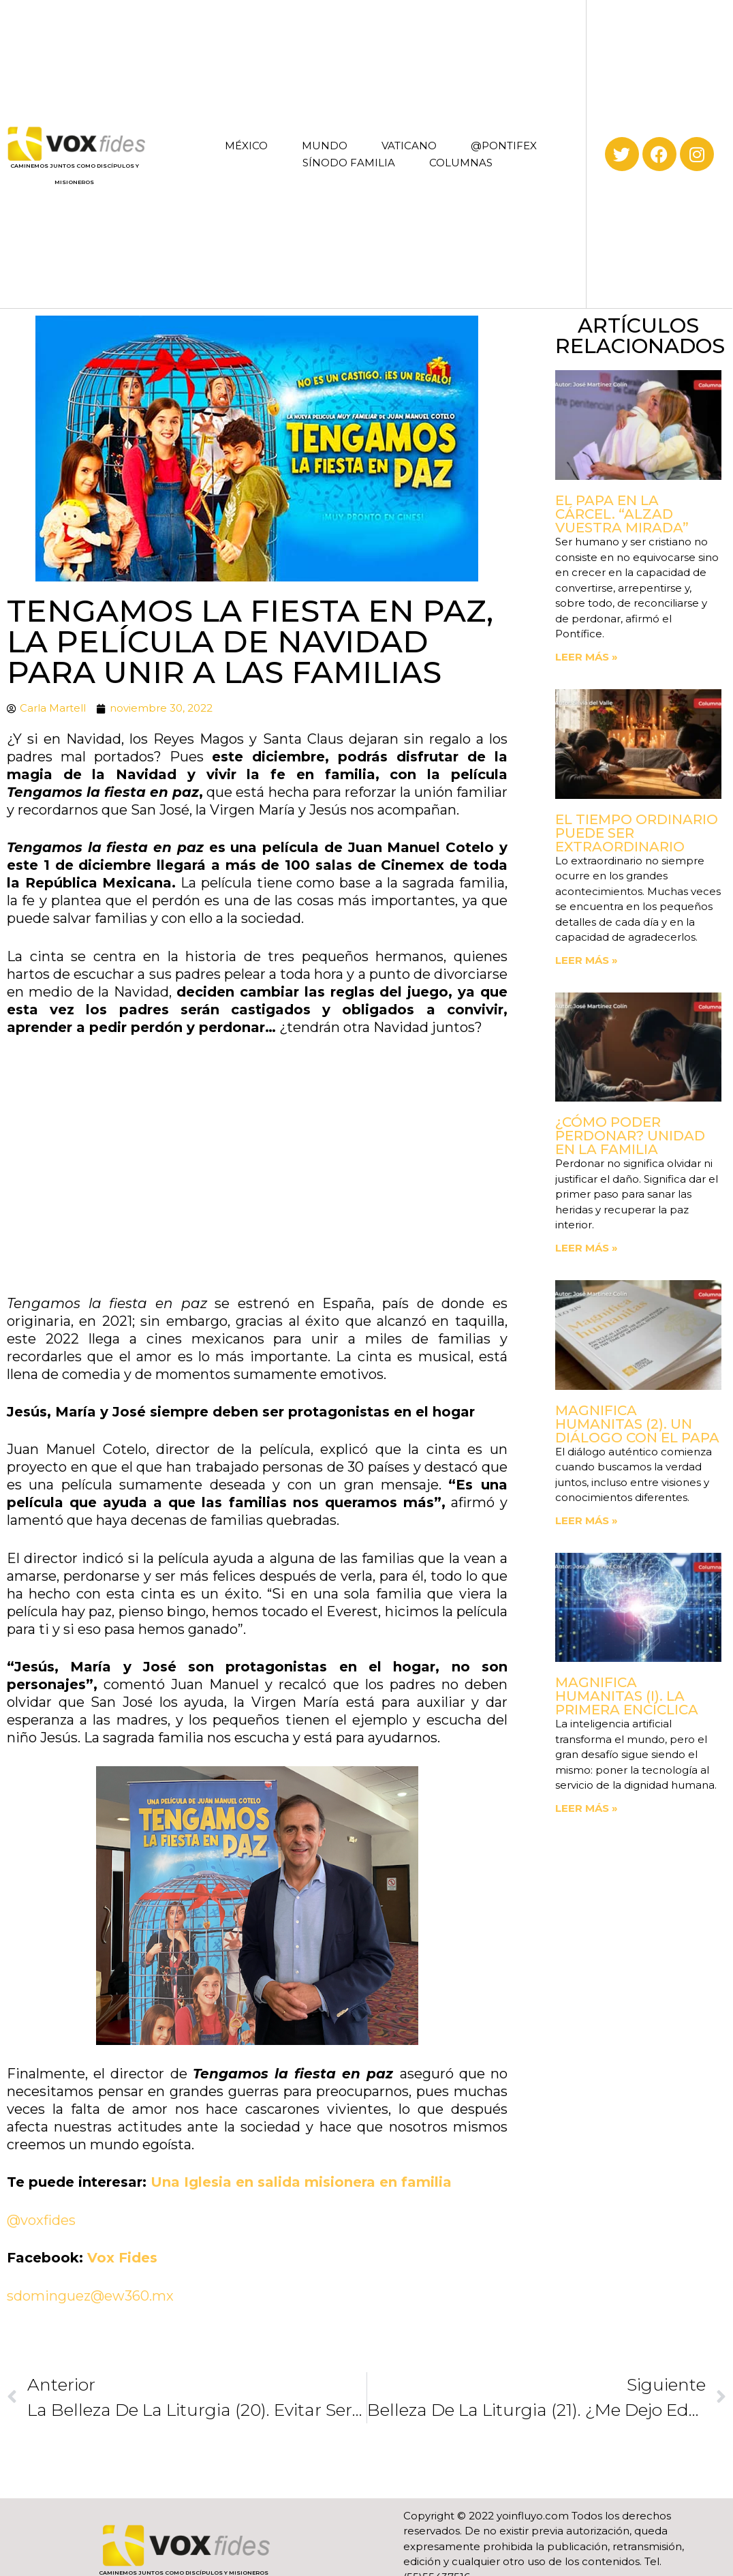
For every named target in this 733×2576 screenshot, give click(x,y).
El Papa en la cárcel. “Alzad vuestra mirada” (622, 514)
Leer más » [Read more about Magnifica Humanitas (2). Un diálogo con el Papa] (586, 1520)
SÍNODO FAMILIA (348, 162)
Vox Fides (122, 2257)
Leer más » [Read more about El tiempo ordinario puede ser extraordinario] (586, 960)
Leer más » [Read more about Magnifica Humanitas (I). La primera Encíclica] (586, 1808)
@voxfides (41, 2220)
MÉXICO (246, 145)
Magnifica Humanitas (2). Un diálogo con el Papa (637, 1424)
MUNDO (324, 145)
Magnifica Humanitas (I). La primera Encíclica (626, 1696)
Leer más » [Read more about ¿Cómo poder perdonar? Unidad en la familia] (586, 1247)
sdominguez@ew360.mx (90, 2296)
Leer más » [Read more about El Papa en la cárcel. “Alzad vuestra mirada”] (586, 656)
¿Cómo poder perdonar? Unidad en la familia (630, 1135)
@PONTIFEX (504, 145)
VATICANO (409, 145)
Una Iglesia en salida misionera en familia (301, 2182)
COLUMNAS (461, 162)
